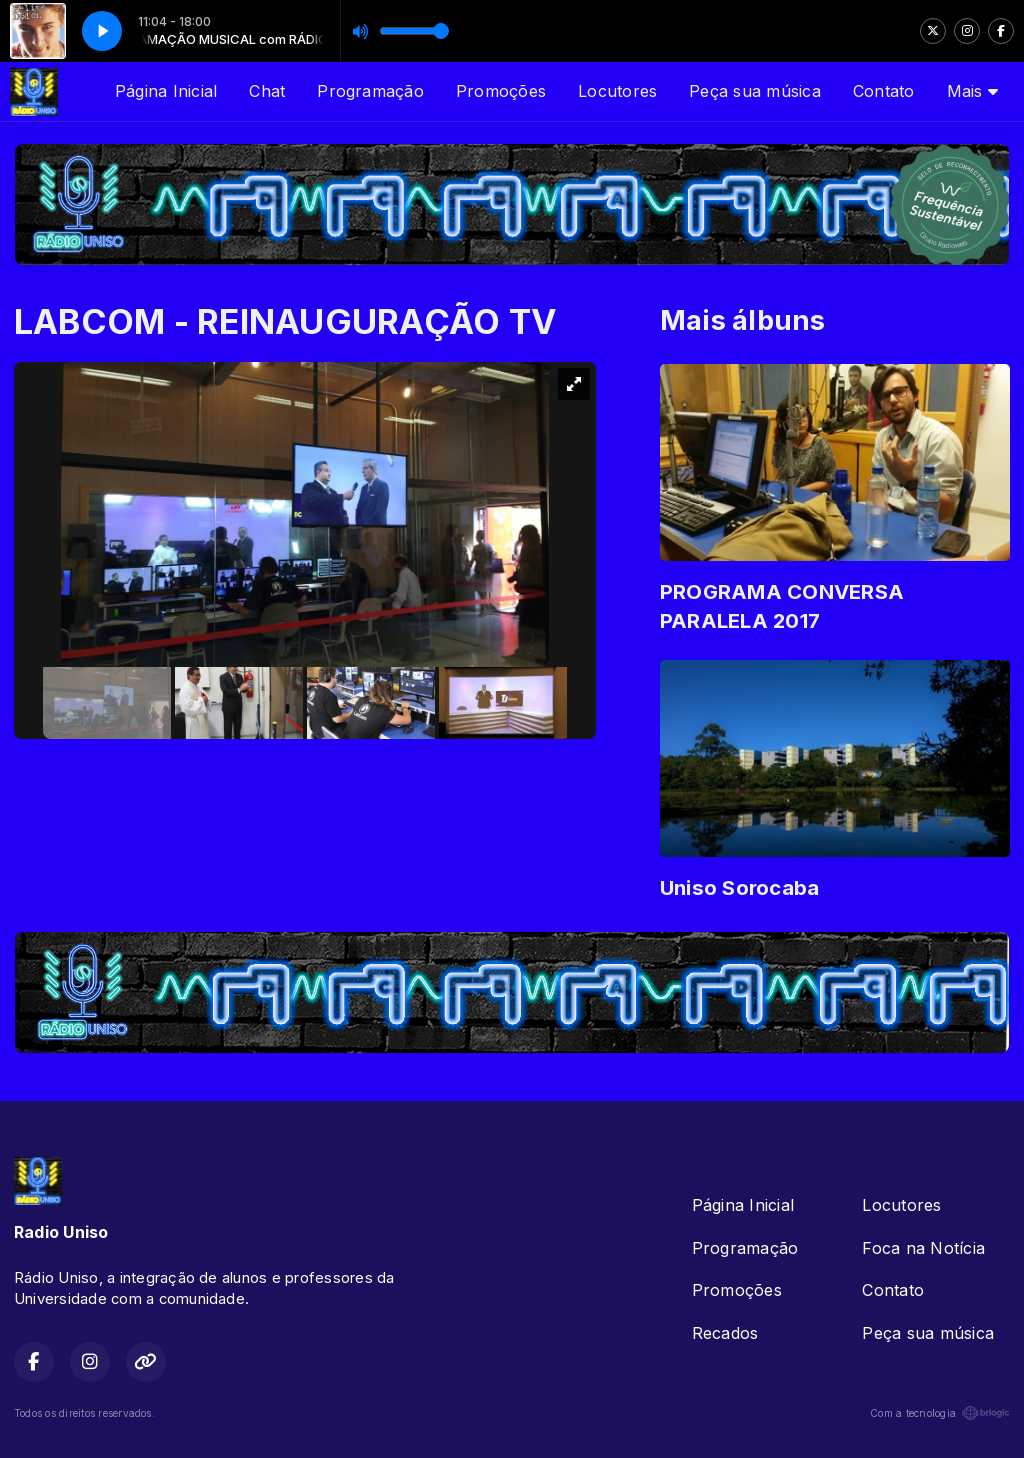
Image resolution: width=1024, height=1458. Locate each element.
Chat (267, 91)
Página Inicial (166, 91)
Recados (725, 1333)
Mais (972, 91)
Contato (884, 91)
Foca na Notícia (923, 1248)
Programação (370, 91)
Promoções (501, 91)
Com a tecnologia (940, 1413)
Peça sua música (755, 91)
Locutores (617, 91)
